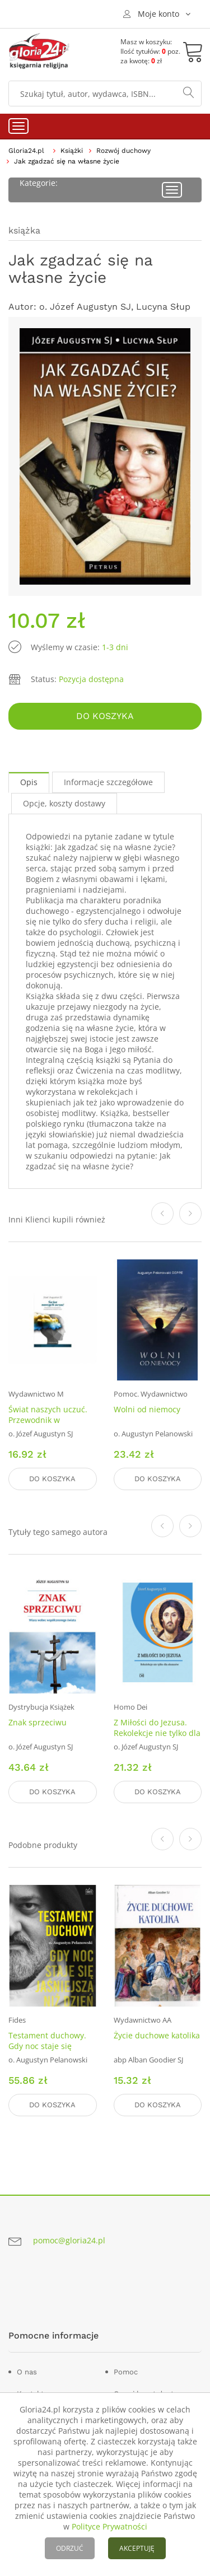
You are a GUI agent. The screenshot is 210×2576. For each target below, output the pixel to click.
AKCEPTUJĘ (137, 2548)
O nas (27, 2372)
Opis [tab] (29, 782)
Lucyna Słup (163, 306)
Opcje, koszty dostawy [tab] (64, 803)
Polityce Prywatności (109, 2526)
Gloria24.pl (26, 151)
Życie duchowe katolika (157, 2035)
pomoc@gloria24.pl (69, 2240)
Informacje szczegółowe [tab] (108, 782)
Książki (71, 151)
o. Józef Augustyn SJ (85, 306)
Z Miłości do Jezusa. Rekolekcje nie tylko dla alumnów (157, 1733)
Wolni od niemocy (147, 1409)
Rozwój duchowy (123, 151)
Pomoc (126, 2372)
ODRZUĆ (69, 2548)
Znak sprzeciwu (37, 1722)
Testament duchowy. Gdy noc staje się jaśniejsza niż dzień (47, 2046)
